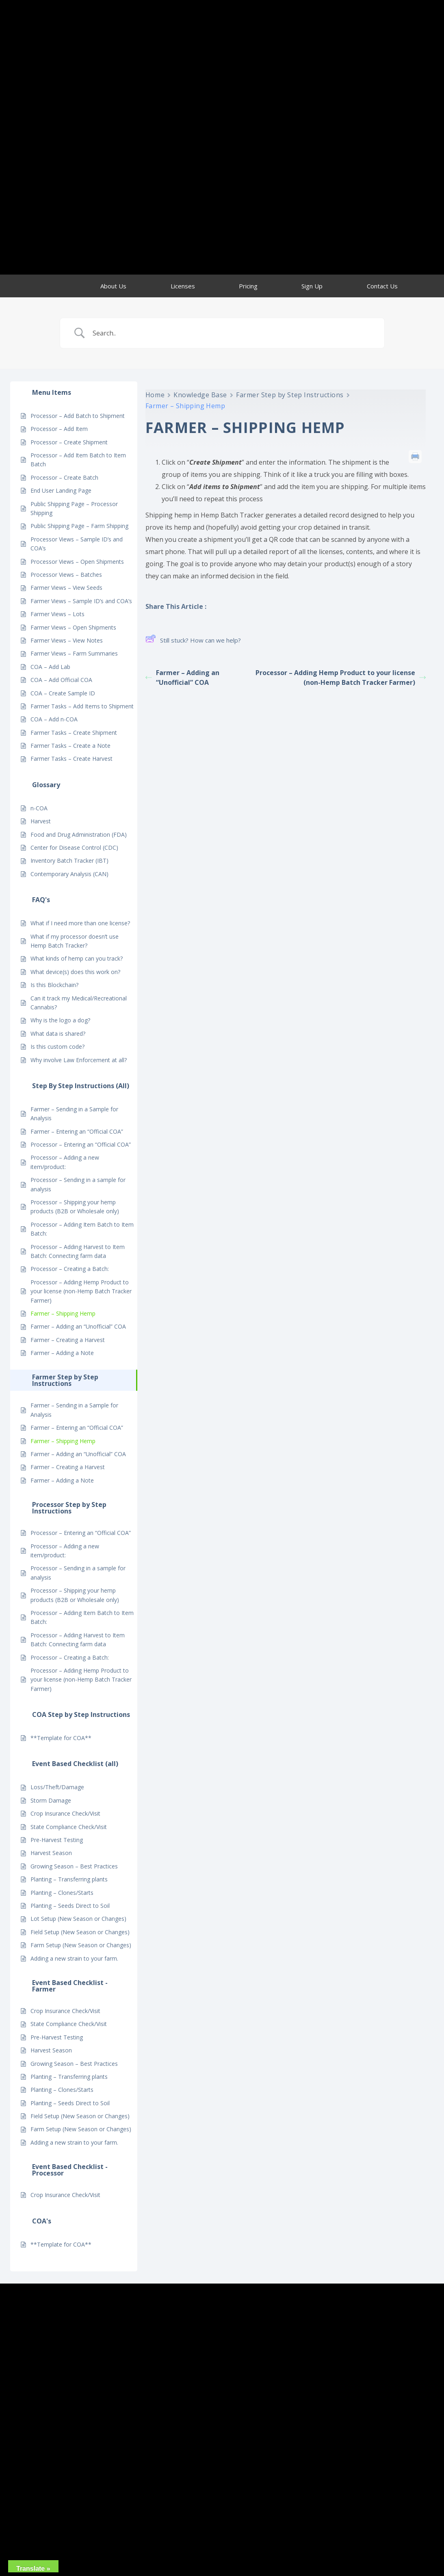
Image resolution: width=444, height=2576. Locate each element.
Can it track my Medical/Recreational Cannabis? (78, 1002)
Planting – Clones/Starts (61, 1892)
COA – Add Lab (50, 667)
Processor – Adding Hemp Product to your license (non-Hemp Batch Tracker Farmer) (81, 1291)
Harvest (40, 821)
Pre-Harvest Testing (56, 1840)
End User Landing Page (60, 490)
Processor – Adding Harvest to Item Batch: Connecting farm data (77, 1251)
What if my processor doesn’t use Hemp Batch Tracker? (74, 941)
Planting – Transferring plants (69, 1879)
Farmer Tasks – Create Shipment (73, 732)
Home (155, 394)
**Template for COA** (60, 1738)
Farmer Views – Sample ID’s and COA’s (81, 601)
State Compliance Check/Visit (68, 1827)
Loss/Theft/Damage (57, 1787)
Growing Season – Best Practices (74, 1866)
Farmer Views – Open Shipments (73, 627)
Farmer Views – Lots (57, 614)
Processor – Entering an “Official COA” (80, 1144)
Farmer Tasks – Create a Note (70, 745)
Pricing (248, 286)
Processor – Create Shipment (69, 442)
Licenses (183, 286)
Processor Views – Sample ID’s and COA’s (76, 543)
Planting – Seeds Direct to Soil (70, 1905)
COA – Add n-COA (54, 719)
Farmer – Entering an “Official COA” (76, 1131)
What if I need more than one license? (80, 923)
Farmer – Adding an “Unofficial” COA (78, 1326)
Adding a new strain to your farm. (74, 1958)
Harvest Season (51, 1853)
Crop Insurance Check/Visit (65, 1813)
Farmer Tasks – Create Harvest (71, 758)
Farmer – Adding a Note (62, 1353)
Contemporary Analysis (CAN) (69, 874)
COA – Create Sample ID (62, 693)
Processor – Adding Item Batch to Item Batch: (82, 1229)
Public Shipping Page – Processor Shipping (74, 508)
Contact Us (382, 286)
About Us (113, 286)
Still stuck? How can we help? (193, 640)
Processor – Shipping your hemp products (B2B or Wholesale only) (74, 1206)
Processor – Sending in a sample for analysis (78, 1184)
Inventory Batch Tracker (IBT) (69, 860)
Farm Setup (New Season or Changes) (80, 1945)
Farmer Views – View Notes (66, 640)
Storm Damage (50, 1800)
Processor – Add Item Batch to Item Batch (78, 459)
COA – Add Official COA (61, 680)
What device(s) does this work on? (75, 972)
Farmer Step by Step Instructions (290, 394)
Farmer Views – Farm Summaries (74, 653)
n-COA (39, 808)
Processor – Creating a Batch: (69, 1269)
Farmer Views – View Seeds (66, 587)
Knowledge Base (200, 394)
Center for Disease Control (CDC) (74, 847)
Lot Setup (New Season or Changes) (78, 1918)
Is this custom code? (57, 1046)
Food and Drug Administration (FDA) (78, 834)
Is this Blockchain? (54, 985)
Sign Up (312, 286)
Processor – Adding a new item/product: (64, 1162)
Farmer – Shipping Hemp (62, 1313)
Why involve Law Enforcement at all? (78, 1060)
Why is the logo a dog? (60, 1020)
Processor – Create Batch (64, 477)
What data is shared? (57, 1033)
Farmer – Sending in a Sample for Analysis (74, 1113)
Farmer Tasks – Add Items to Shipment (82, 706)
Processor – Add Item (59, 429)
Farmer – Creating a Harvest (67, 1340)
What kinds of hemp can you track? (76, 958)
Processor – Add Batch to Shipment (77, 416)
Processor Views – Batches (66, 574)
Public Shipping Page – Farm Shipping (79, 526)
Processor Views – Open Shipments (77, 561)
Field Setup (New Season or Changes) (80, 1932)
